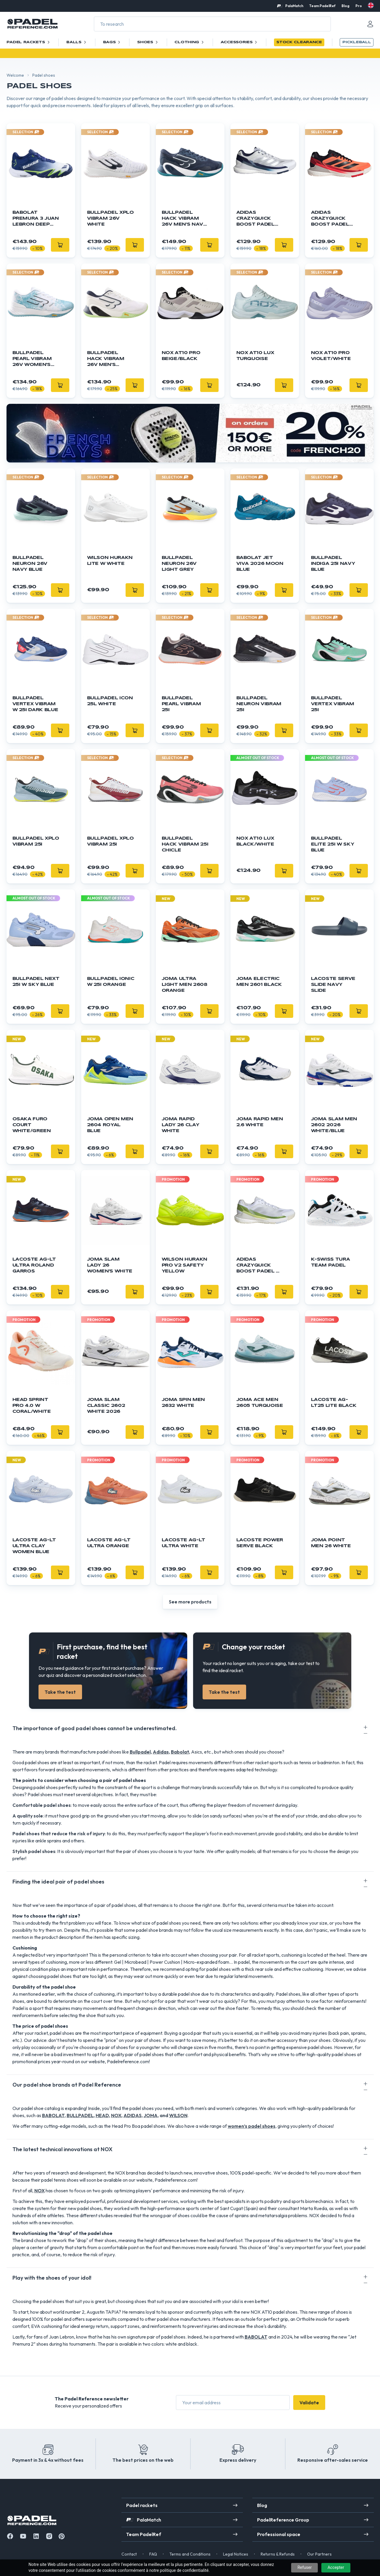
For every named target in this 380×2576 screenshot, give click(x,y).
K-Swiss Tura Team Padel (330, 1262)
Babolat (180, 1752)
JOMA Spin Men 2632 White (183, 1403)
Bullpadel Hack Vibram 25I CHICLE (185, 844)
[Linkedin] (36, 2536)
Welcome (15, 75)
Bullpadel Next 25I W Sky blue (36, 982)
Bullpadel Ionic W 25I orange (110, 982)
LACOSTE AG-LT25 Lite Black (334, 1403)
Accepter (336, 2567)
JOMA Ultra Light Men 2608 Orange (184, 985)
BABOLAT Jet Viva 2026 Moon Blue (259, 564)
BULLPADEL (80, 2115)
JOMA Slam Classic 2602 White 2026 (106, 1406)
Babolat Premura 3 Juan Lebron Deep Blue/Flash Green (35, 218)
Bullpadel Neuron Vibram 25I (258, 704)
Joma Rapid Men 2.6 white (259, 1122)
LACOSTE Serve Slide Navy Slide (333, 985)
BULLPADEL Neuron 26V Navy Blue (30, 564)
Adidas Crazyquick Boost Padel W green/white (258, 1265)
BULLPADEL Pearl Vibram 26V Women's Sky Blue (32, 359)
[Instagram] (49, 2536)
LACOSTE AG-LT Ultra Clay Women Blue (34, 1546)
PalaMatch (294, 6)
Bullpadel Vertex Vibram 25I (332, 704)
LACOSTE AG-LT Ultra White (183, 1543)
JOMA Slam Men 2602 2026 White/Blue (334, 1125)
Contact (129, 2554)
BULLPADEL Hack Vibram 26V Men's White (105, 359)
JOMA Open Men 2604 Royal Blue (110, 1125)
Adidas (161, 1752)
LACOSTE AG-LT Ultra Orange (109, 1543)
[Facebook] (10, 2536)
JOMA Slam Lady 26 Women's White (109, 1265)
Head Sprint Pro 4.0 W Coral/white (31, 1406)
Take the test (60, 1692)
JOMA (151, 2115)
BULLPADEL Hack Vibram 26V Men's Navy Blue (184, 218)
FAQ (153, 2554)
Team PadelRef (322, 6)
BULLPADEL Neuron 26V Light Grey (179, 564)
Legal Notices (235, 2554)
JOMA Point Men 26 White (331, 1543)
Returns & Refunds (278, 2554)
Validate (309, 2402)
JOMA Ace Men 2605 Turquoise (259, 1403)
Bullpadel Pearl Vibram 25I (181, 704)
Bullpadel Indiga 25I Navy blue (333, 564)
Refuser (304, 2567)
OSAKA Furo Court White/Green (31, 1125)
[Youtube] (23, 2536)
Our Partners (319, 2554)
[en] (371, 5)
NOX (116, 2115)
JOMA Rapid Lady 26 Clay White (180, 1125)
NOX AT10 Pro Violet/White (331, 356)
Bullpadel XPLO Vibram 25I (35, 841)
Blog (345, 6)
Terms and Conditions (190, 2554)
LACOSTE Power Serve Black (259, 1543)
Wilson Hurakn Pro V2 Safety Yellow (184, 1265)
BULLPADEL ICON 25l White (110, 701)
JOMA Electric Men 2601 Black (259, 982)
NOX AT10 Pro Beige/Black (181, 356)
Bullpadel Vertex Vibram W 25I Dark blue (35, 704)
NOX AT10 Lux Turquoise (255, 356)
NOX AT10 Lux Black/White (255, 841)
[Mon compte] (370, 24)
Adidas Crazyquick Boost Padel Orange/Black (332, 218)
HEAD (102, 2115)
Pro (358, 6)
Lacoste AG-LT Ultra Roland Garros (34, 1265)
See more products (190, 1602)
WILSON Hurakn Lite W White (110, 561)
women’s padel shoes (251, 2126)
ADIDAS (133, 2115)
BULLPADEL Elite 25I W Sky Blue (332, 844)
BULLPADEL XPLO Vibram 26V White (110, 218)
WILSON (178, 2115)
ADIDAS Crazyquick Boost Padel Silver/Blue (255, 218)
